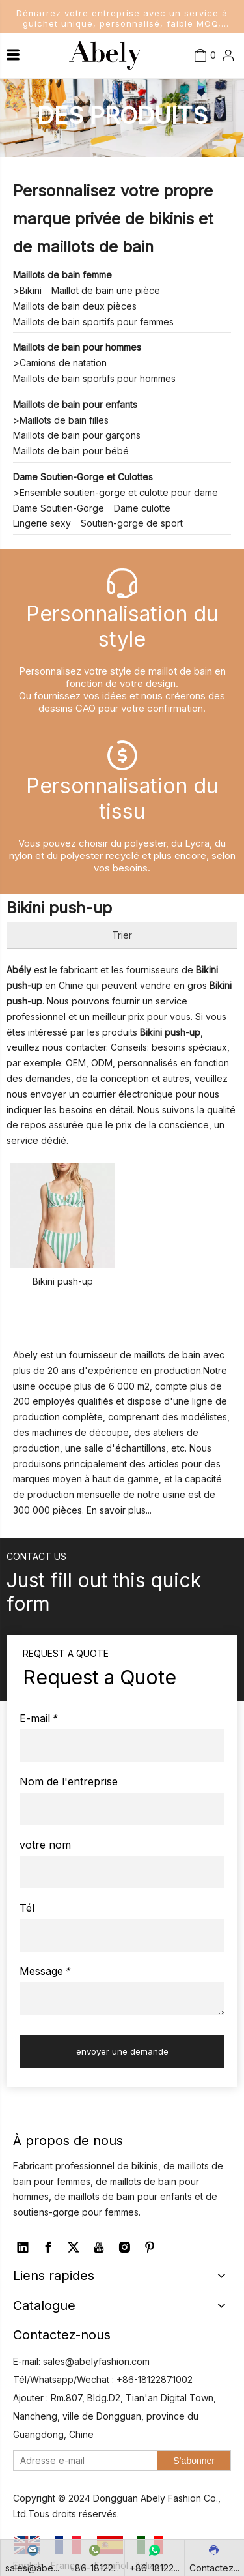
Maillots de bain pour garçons (77, 435)
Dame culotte (142, 508)
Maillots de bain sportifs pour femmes (93, 321)
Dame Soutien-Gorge (58, 508)
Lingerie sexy (42, 523)
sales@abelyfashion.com (96, 2361)
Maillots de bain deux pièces (75, 306)
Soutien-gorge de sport (132, 523)
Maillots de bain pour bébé (71, 450)
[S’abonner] (194, 2460)
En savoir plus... (119, 1509)
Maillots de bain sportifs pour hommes (94, 378)
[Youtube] (99, 2247)
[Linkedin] (23, 2247)
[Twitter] (73, 2247)
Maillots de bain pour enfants (75, 404)
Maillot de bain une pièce (105, 290)
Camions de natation (63, 362)
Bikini (31, 290)
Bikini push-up (63, 1281)
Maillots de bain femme (62, 274)
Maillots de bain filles (64, 420)
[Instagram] (124, 2247)
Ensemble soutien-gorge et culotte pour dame (119, 492)
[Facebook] (48, 2247)
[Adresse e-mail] (82, 2460)
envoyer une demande (122, 2051)
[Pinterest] (149, 2247)
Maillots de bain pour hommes (77, 347)
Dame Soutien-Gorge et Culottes (83, 476)
